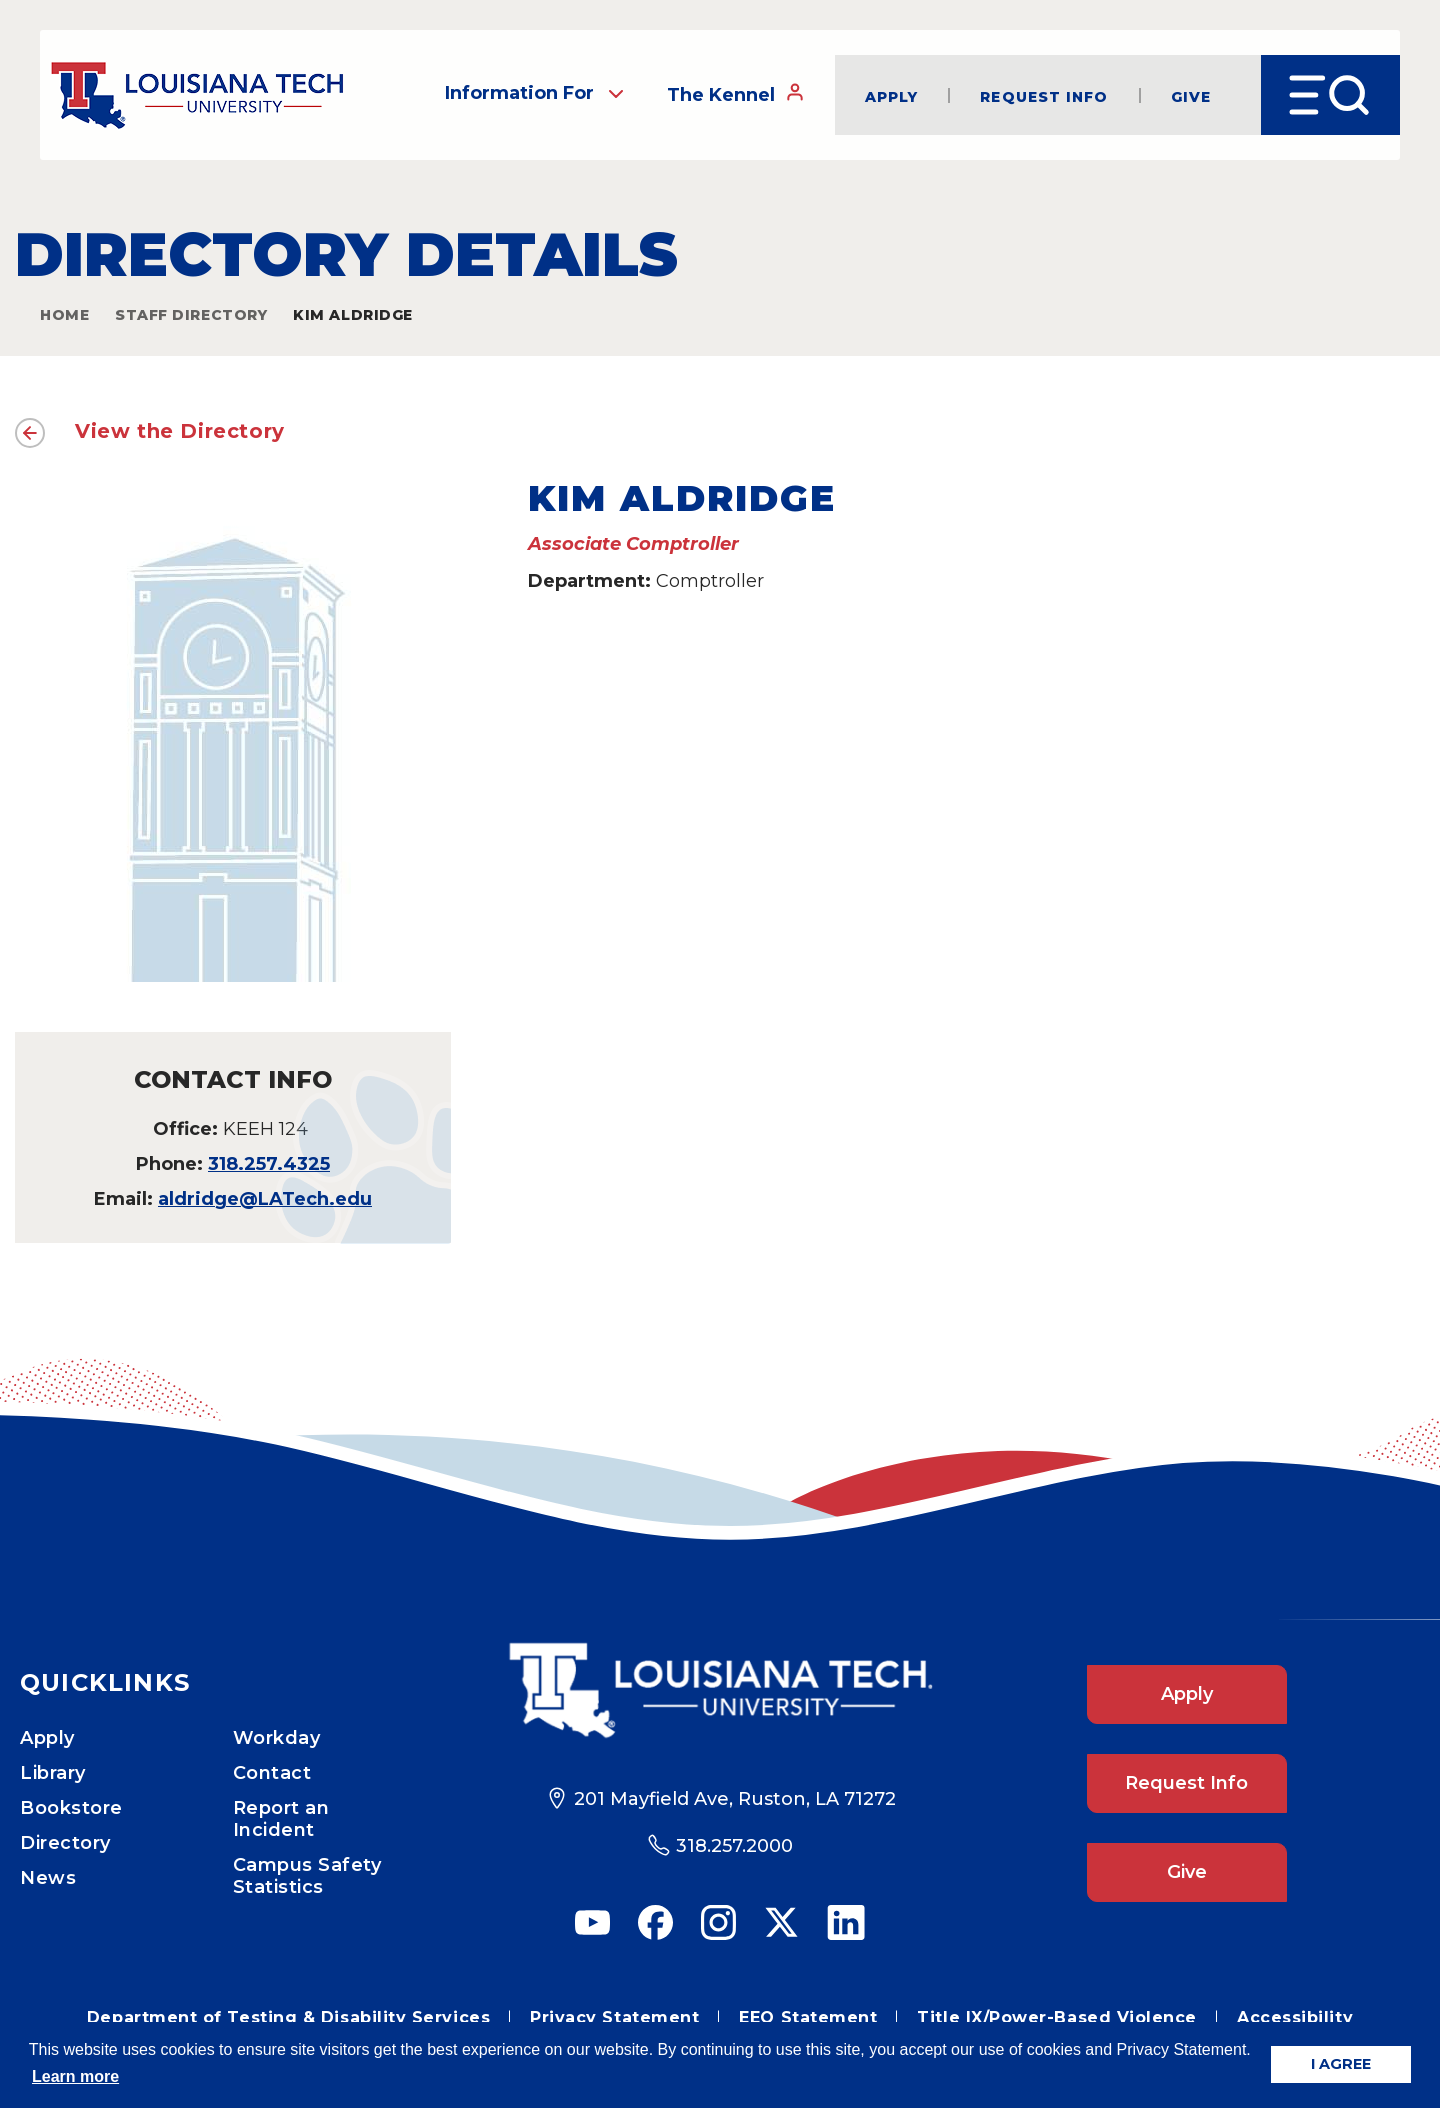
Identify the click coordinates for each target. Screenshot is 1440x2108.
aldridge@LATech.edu (265, 1199)
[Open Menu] (1330, 95)
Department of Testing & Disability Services (288, 2017)
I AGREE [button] (1341, 2064)
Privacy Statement (614, 2017)
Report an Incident (281, 1819)
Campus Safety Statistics (307, 1876)
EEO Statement (808, 2017)
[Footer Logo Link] (720, 1690)
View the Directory (180, 431)
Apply (892, 95)
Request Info (1044, 95)
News (48, 1878)
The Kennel (736, 94)
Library (53, 1773)
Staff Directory (191, 315)
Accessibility (1295, 2017)
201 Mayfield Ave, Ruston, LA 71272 (735, 1799)
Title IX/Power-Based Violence (1057, 2017)
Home (64, 315)
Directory (65, 1843)
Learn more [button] (75, 2076)
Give (1191, 95)
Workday (277, 1738)
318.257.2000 (734, 1846)
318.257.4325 (269, 1164)
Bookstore (71, 1808)
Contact (272, 1773)
